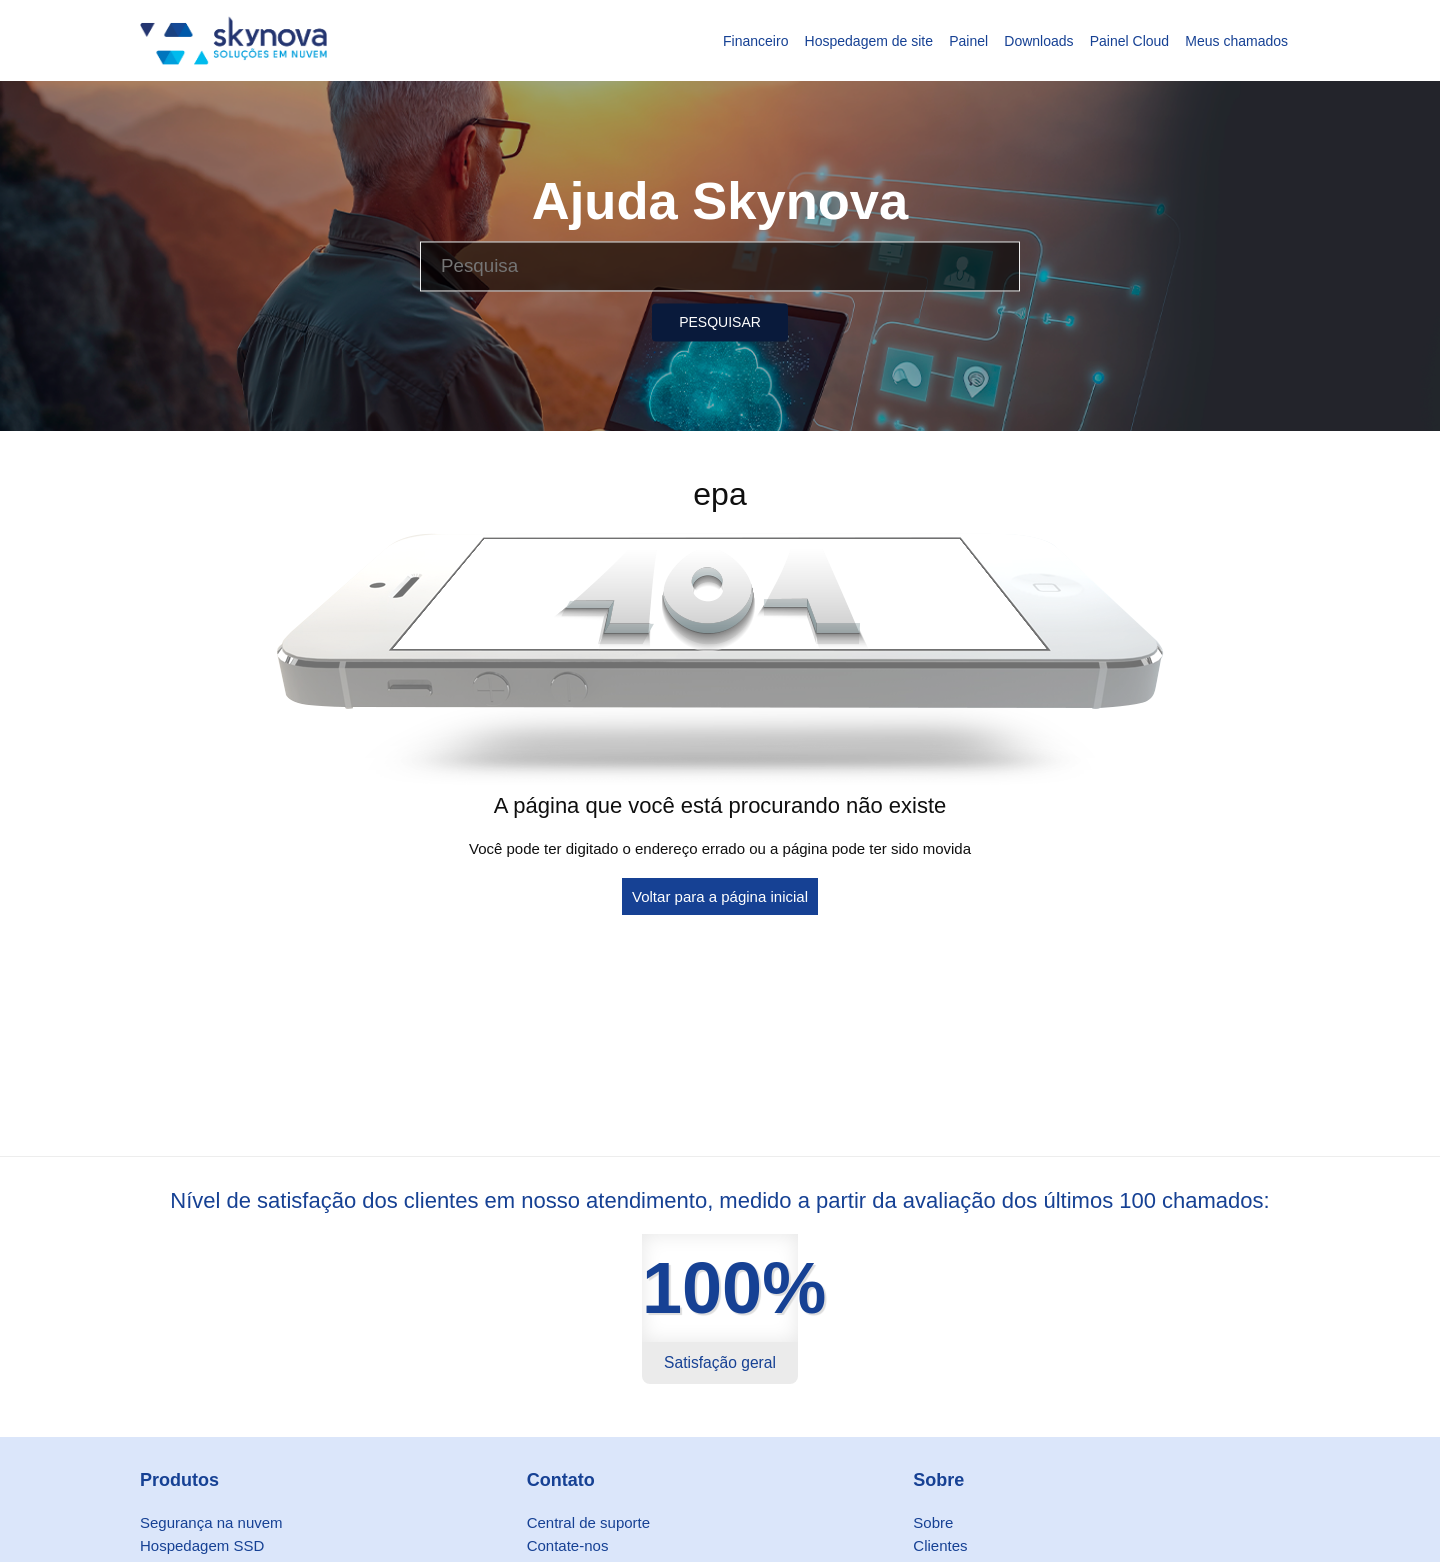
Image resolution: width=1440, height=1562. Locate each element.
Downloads (1038, 41)
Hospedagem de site (869, 41)
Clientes (940, 1545)
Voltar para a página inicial (720, 896)
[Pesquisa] (720, 266)
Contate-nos (568, 1545)
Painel (968, 41)
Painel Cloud (1129, 41)
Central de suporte (588, 1522)
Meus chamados (1236, 41)
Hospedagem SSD (202, 1545)
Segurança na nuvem (211, 1522)
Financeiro (755, 41)
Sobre (933, 1522)
